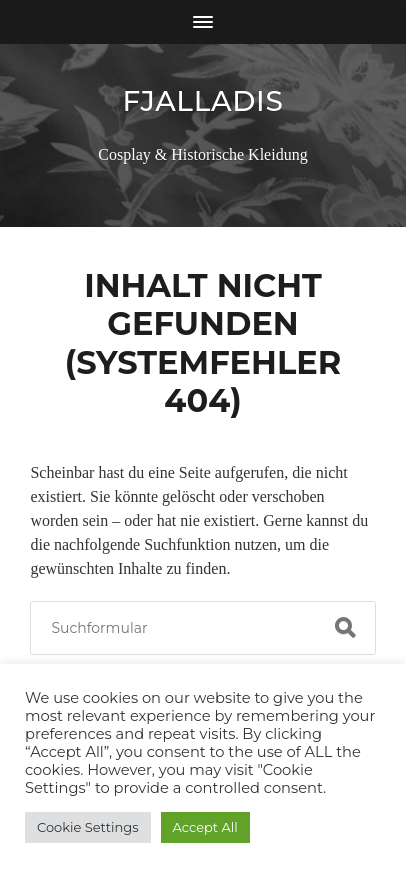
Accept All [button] (205, 827)
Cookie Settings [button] (88, 827)
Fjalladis (202, 101)
